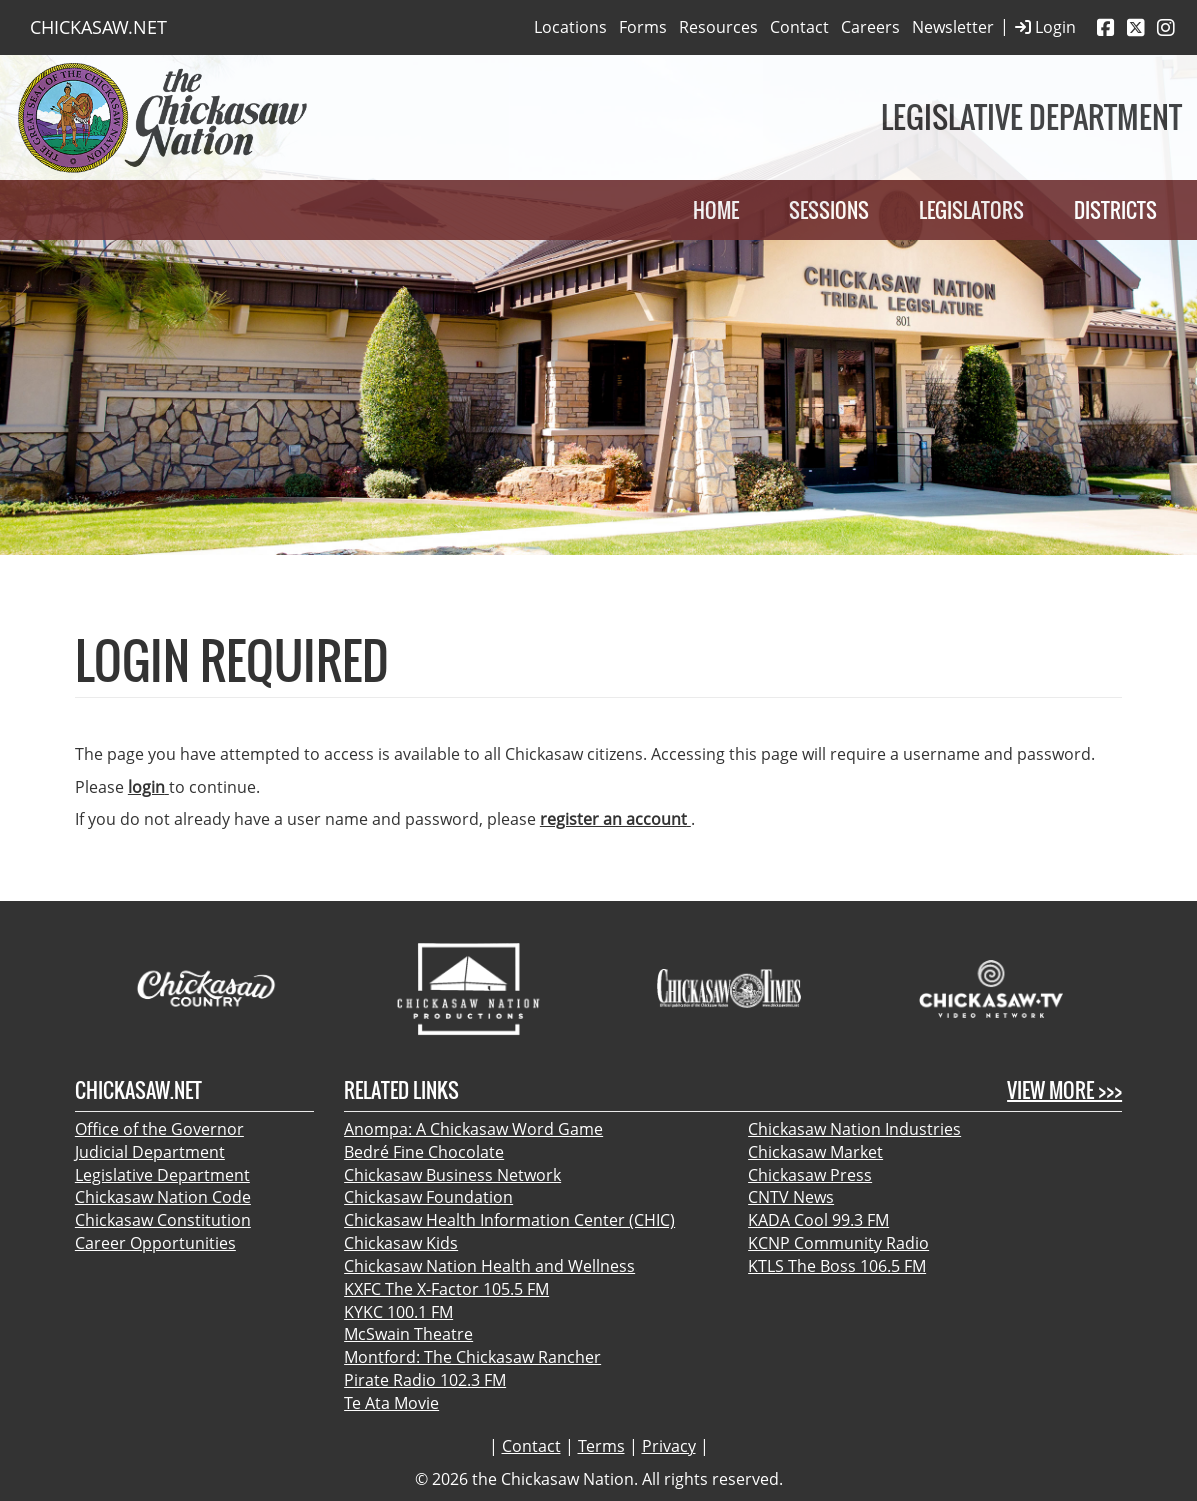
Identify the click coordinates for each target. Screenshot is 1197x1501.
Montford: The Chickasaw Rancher (472, 1357)
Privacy (669, 1446)
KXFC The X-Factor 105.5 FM (446, 1289)
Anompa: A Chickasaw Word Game (473, 1129)
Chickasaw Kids (401, 1243)
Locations (570, 27)
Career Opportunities (155, 1243)
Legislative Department (162, 1175)
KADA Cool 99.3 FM (818, 1220)
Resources (718, 27)
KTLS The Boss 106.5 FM (837, 1266)
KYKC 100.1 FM (398, 1312)
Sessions (829, 210)
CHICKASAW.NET (98, 27)
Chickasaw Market (815, 1152)
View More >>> (1064, 1090)
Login (1045, 27)
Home (716, 210)
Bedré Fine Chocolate (424, 1152)
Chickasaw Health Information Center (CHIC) (509, 1220)
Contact (799, 27)
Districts (1115, 210)
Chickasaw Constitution (163, 1220)
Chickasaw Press (810, 1175)
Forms (643, 27)
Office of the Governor (159, 1129)
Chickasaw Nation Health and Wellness (489, 1266)
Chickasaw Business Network (452, 1175)
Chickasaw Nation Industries (854, 1129)
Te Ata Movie (391, 1403)
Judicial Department (150, 1152)
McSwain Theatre (408, 1334)
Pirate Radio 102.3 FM (425, 1380)
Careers (870, 27)
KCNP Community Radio (838, 1243)
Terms (601, 1446)
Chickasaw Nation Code (163, 1197)
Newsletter (953, 27)
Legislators (971, 210)
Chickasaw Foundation (428, 1197)
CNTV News (791, 1197)
